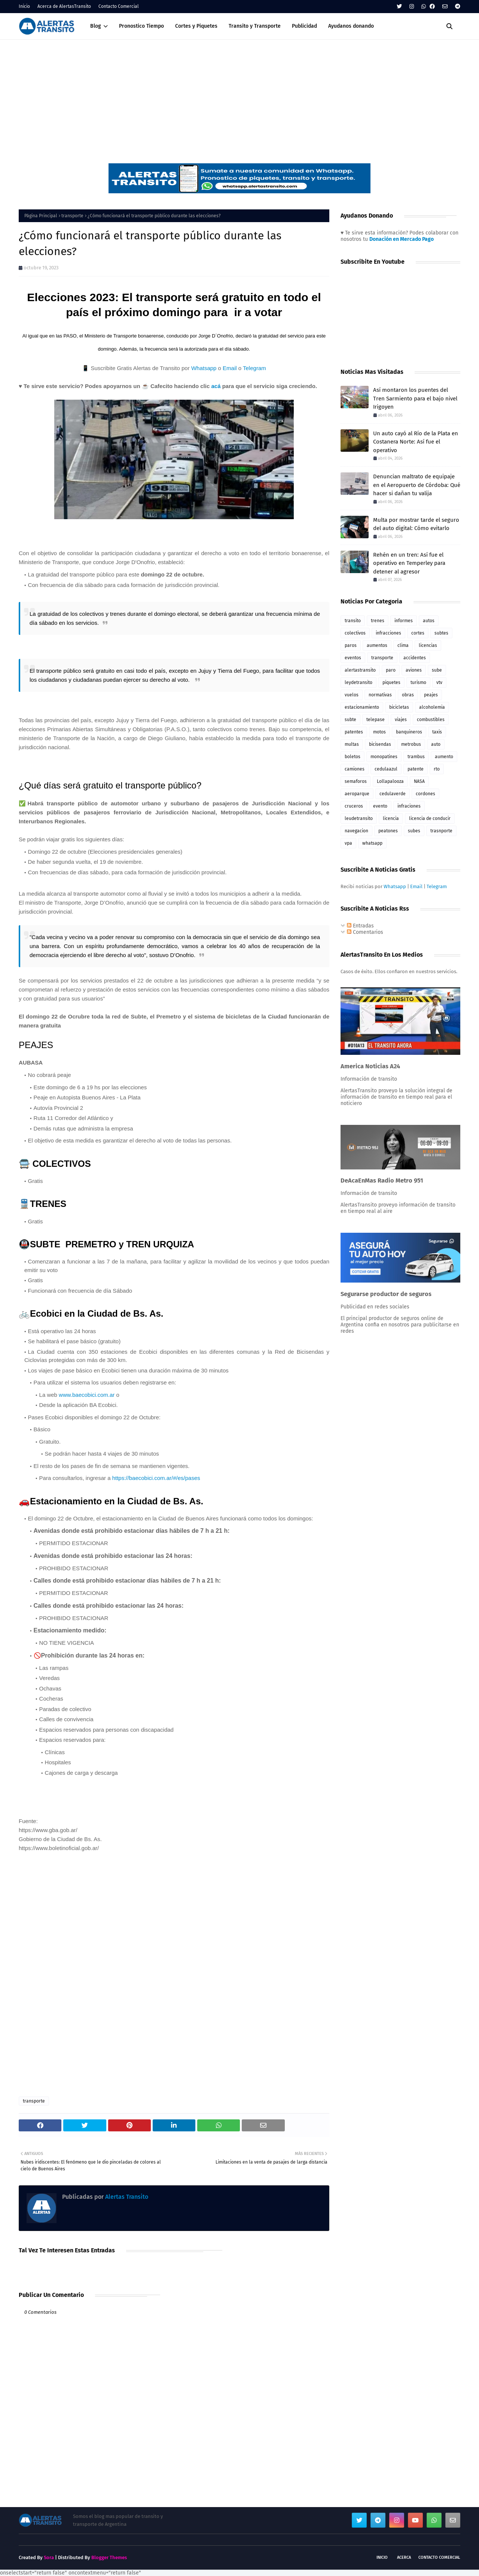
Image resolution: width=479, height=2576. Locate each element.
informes (403, 620)
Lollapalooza (390, 781)
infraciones (409, 806)
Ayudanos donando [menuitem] (351, 26)
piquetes (391, 682)
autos (428, 620)
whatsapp (372, 843)
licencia (391, 818)
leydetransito (358, 682)
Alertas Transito (126, 2196)
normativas (380, 694)
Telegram (254, 368)
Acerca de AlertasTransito (64, 6)
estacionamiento (362, 707)
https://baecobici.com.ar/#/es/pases (156, 1478)
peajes (431, 694)
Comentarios (365, 932)
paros (351, 645)
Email (230, 368)
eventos (353, 657)
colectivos (355, 633)
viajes (401, 719)
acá (215, 386)
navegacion (356, 830)
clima (403, 645)
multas (352, 744)
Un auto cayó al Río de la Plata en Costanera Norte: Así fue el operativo (415, 442)
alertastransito (360, 670)
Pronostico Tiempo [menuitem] (141, 26)
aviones (414, 670)
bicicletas (399, 707)
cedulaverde (392, 793)
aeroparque (357, 793)
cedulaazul (386, 769)
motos (379, 732)
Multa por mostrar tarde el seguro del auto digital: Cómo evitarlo (416, 524)
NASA (419, 781)
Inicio (24, 6)
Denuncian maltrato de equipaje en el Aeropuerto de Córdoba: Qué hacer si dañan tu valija (416, 485)
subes (414, 830)
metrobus (411, 744)
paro (391, 670)
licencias (428, 645)
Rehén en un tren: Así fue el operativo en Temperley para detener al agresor (409, 563)
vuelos (352, 694)
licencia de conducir (430, 818)
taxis (437, 732)
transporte (72, 215)
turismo (418, 682)
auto (435, 744)
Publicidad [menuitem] (304, 26)
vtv (439, 682)
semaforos (356, 781)
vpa (348, 843)
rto (437, 769)
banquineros (409, 732)
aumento (444, 756)
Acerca (404, 2557)
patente (416, 769)
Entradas (360, 926)
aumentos (377, 645)
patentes (354, 732)
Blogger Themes (109, 2557)
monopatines (383, 756)
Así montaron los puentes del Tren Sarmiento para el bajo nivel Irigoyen (415, 398)
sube (437, 670)
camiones (354, 769)
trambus (416, 756)
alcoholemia (432, 707)
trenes (377, 620)
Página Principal (40, 215)
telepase (375, 719)
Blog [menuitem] (95, 26)
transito (353, 620)
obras (408, 694)
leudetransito (359, 818)
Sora (49, 2557)
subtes (441, 633)
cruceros (354, 806)
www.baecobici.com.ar (87, 1395)
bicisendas (380, 744)
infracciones (388, 633)
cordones (425, 793)
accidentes (414, 657)
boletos (352, 756)
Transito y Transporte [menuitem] (255, 26)
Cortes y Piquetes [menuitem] (196, 26)
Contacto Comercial (118, 6)
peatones (388, 830)
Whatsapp (204, 368)
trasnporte (441, 830)
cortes (417, 633)
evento (380, 806)
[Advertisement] (239, 95)
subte (350, 719)
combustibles (431, 719)
